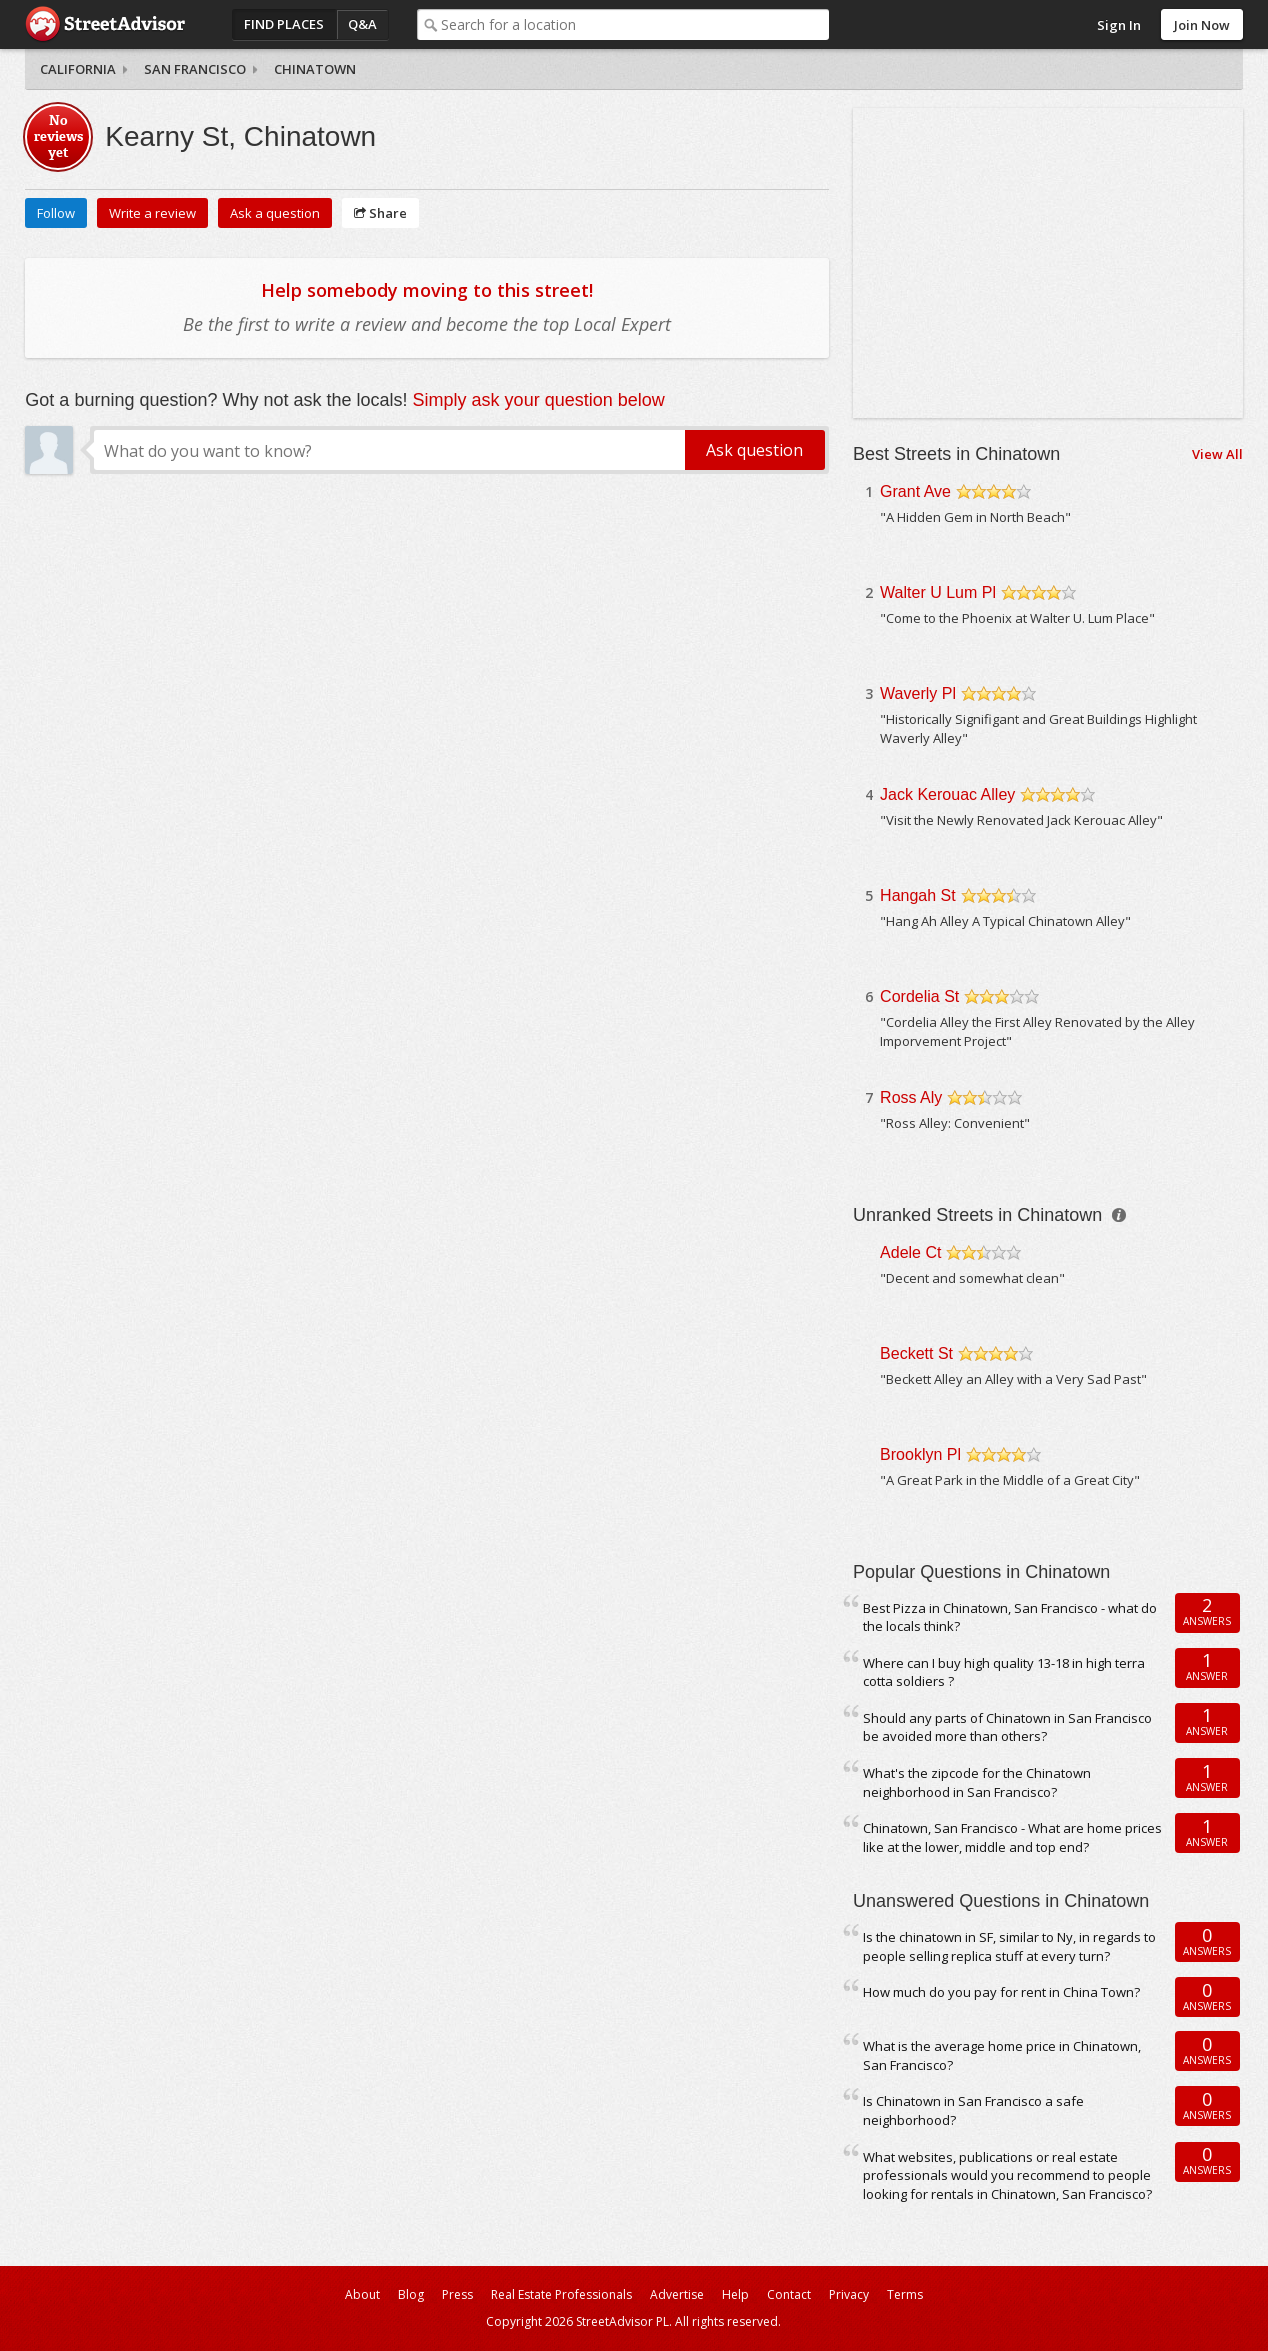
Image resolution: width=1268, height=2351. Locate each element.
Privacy (849, 2294)
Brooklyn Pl (920, 1454)
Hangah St (918, 895)
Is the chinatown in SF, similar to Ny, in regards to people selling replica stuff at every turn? (1009, 1946)
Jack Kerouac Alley (947, 794)
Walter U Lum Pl (938, 592)
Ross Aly (911, 1097)
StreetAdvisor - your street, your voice (105, 24)
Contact (789, 2294)
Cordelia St (919, 996)
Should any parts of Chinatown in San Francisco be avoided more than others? (1007, 1727)
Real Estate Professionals (561, 2294)
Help (735, 2294)
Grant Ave (915, 491)
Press (457, 2294)
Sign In (1119, 25)
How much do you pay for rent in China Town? (1001, 1992)
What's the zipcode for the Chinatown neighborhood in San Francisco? (977, 1782)
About (362, 2294)
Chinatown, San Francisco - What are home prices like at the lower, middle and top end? (1012, 1837)
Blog (411, 2294)
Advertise (677, 2294)
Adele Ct (910, 1252)
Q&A (362, 24)
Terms (905, 2294)
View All (1217, 454)
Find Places (284, 24)
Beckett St (916, 1353)
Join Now (1202, 25)
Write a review (152, 213)
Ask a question (275, 213)
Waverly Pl (918, 693)
